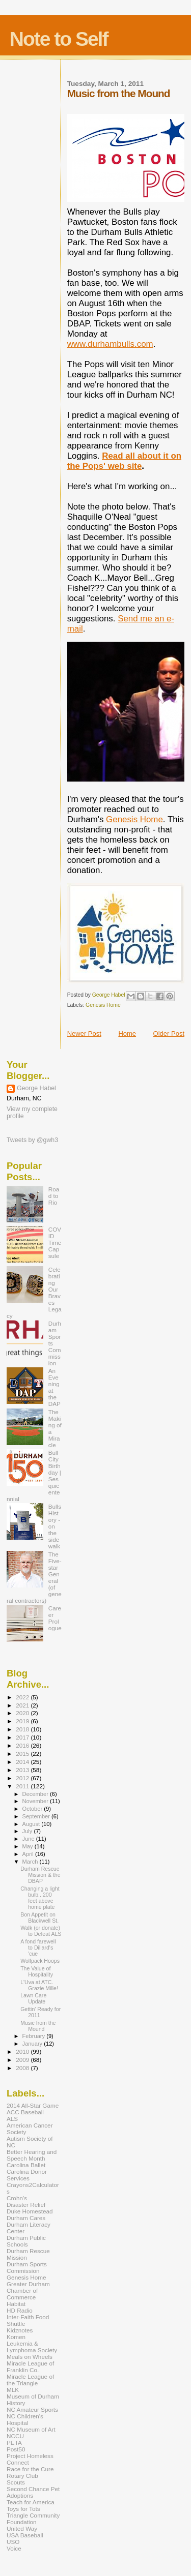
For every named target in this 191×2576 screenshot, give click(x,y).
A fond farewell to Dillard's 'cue (38, 1947)
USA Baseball (25, 2535)
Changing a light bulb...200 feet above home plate (39, 1897)
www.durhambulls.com (110, 344)
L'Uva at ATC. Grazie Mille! (39, 1985)
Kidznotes (20, 2330)
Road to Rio (54, 1196)
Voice (14, 2548)
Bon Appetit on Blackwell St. (39, 1917)
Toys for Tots (23, 2508)
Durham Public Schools (26, 2241)
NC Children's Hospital (25, 2419)
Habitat (16, 2303)
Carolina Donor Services (27, 2174)
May (28, 1846)
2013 (23, 1769)
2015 (23, 1753)
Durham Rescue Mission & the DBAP (40, 1875)
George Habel (36, 1088)
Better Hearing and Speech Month (32, 2155)
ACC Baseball (25, 2112)
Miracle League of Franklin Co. (30, 2366)
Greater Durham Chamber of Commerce (28, 2290)
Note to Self (59, 39)
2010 (23, 2051)
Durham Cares (26, 2217)
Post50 (16, 2449)
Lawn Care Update (33, 1998)
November (36, 1801)
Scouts (16, 2482)
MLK (13, 2389)
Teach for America (30, 2502)
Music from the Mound (38, 2026)
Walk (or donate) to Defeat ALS (40, 1931)
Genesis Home (134, 819)
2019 (23, 1721)
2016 (23, 1745)
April (28, 1854)
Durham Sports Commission (27, 2267)
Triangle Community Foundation (33, 2518)
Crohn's (17, 2198)
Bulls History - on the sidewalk (54, 1526)
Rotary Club (22, 2475)
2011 (23, 1786)
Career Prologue (55, 1618)
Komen (16, 2336)
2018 (23, 1729)
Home (127, 1033)
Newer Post (84, 1033)
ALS (12, 2118)
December (36, 1794)
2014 (23, 1761)
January (33, 2044)
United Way (22, 2528)
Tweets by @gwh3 (32, 1140)
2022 (23, 1697)
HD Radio (20, 2310)
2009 (23, 2059)
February (34, 2036)
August (32, 1824)
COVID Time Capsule (55, 1242)
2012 (23, 1778)
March (31, 1862)
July (28, 1831)
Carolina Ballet (26, 2165)
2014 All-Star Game (33, 2105)
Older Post (168, 1033)
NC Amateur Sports (32, 2409)
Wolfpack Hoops (40, 1961)
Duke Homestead (30, 2211)
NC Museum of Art (31, 2429)
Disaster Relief (26, 2204)
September (37, 1816)
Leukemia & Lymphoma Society (32, 2346)
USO (13, 2541)
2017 (23, 1737)
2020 (23, 1713)
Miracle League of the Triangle (30, 2379)
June (29, 1839)
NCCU (15, 2436)
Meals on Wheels (29, 2356)
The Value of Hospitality (36, 1971)
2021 (23, 1705)
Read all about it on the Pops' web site (124, 461)
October (33, 1809)
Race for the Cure (30, 2469)
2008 (23, 2067)
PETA (14, 2442)
